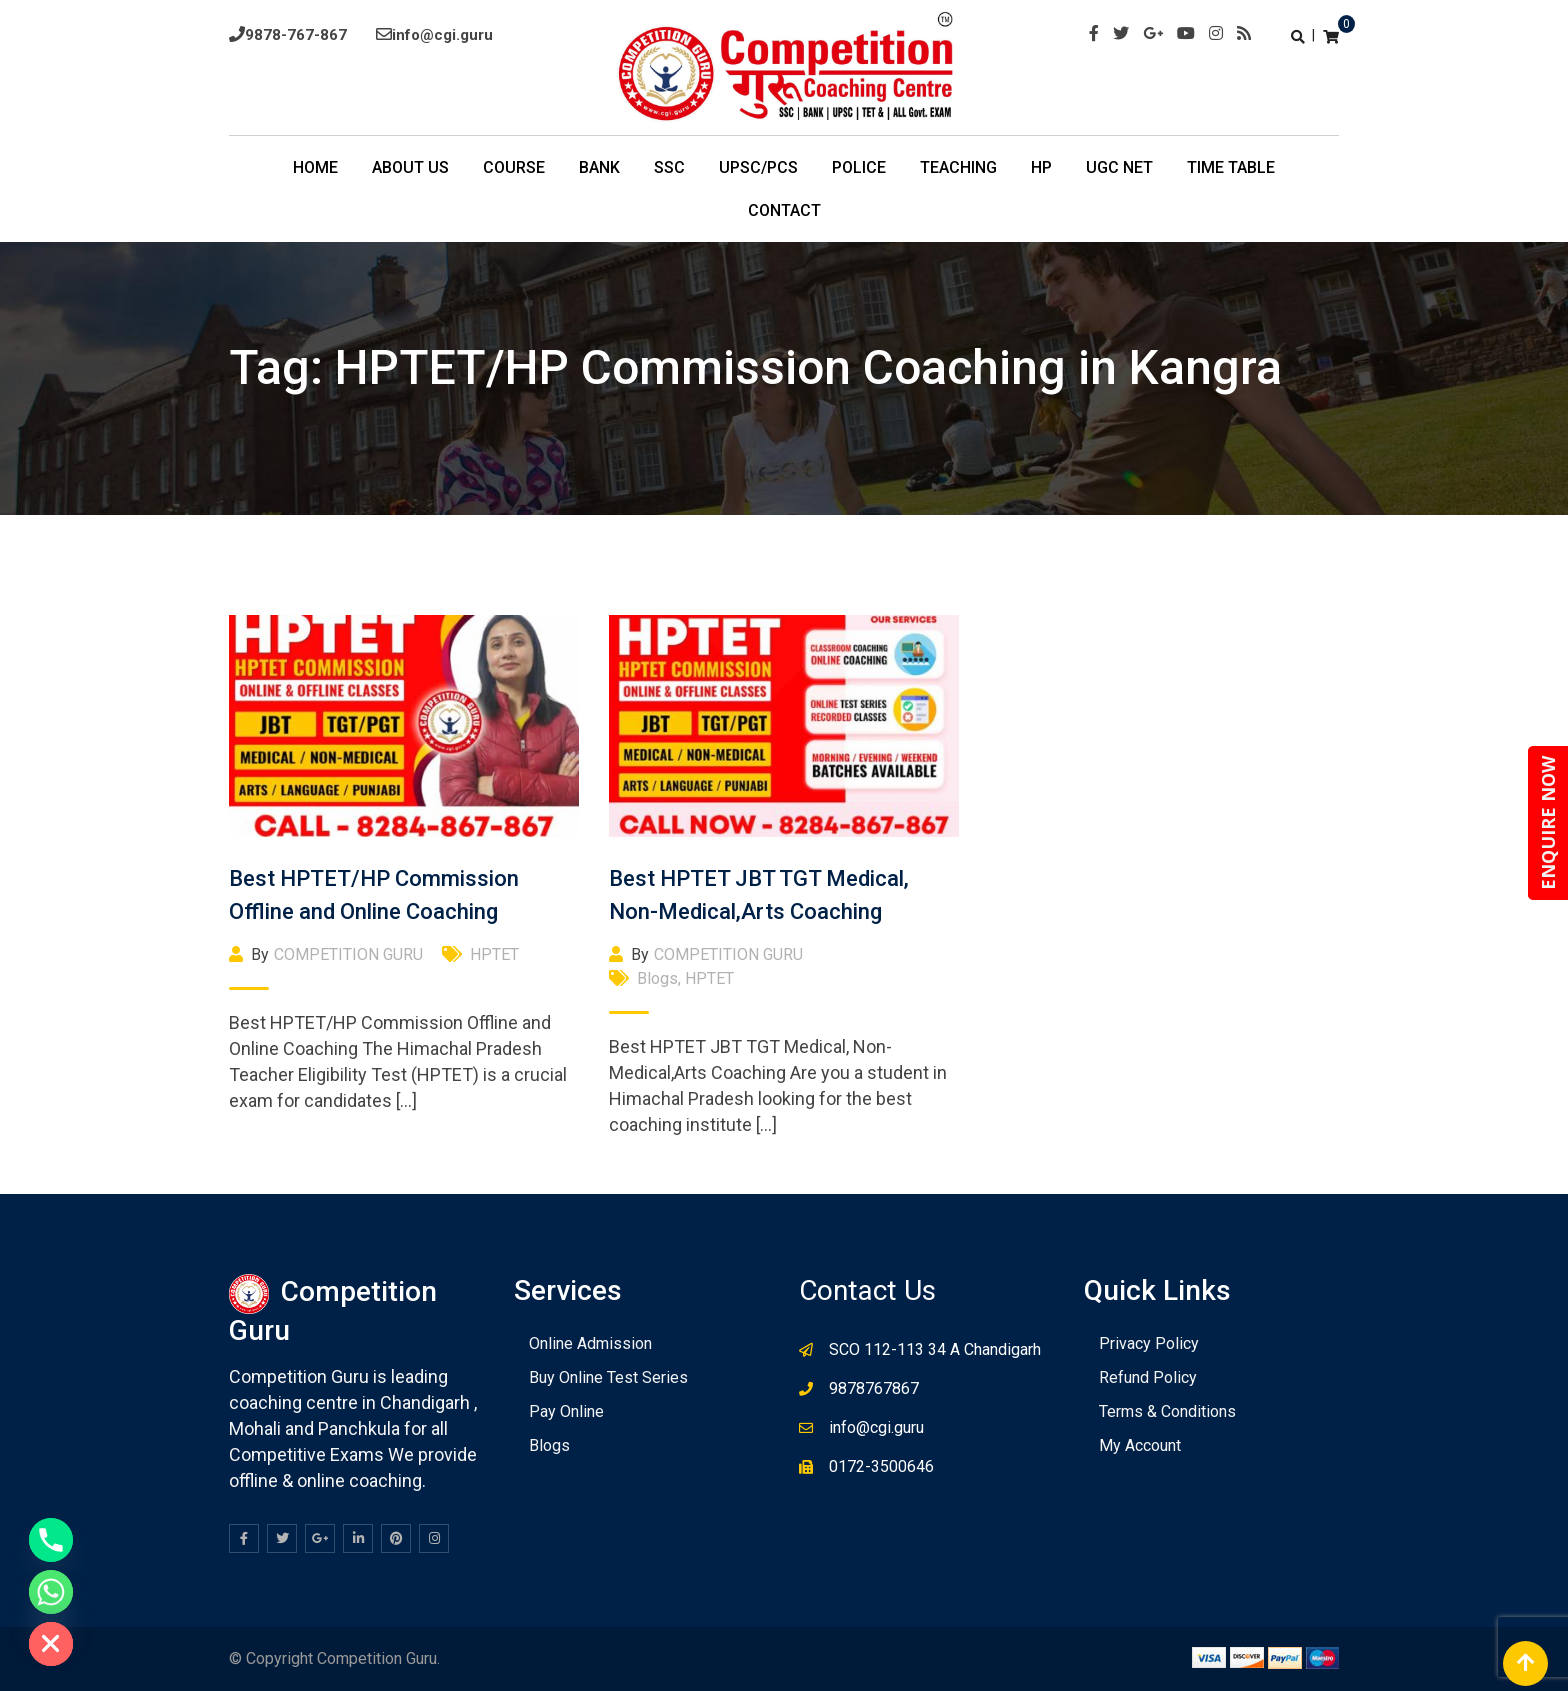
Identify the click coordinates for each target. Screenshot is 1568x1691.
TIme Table (1231, 167)
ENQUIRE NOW (1548, 823)
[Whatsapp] (51, 1592)
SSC (669, 167)
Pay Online (566, 1411)
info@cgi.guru (442, 35)
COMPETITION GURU (348, 954)
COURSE (514, 167)
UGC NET (1119, 167)
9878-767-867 (296, 35)
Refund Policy (1148, 1377)
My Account (1140, 1445)
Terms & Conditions (1167, 1411)
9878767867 (874, 1388)
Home (315, 167)
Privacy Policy (1149, 1343)
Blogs (657, 978)
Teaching (958, 167)
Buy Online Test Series (608, 1377)
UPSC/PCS (758, 167)
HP (1041, 167)
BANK (599, 167)
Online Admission (590, 1343)
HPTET (494, 954)
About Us (410, 167)
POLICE (859, 167)
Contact (784, 210)
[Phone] (51, 1540)
